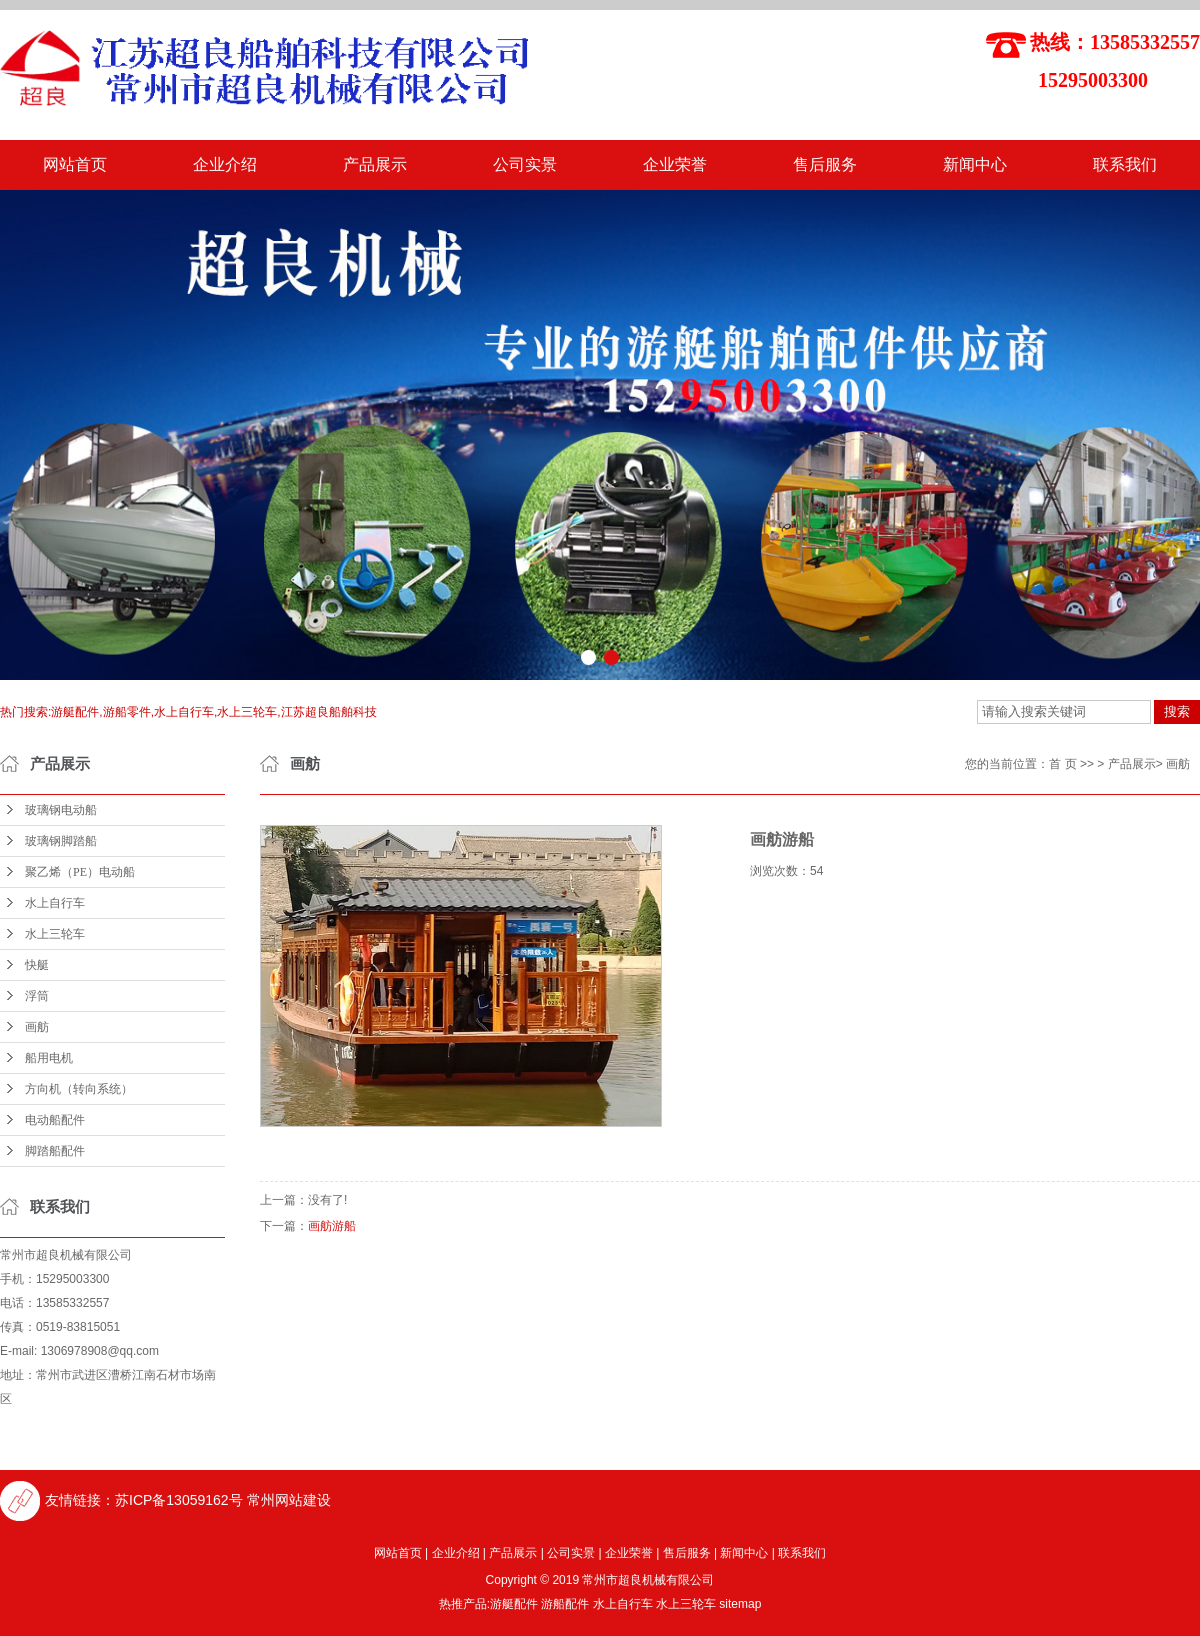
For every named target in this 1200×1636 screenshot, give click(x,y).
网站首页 (75, 164)
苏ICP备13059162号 (179, 1500)
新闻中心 (975, 164)
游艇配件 (514, 1604)
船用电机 (49, 1058)
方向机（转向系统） (79, 1089)
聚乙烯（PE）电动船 (80, 872)
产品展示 (375, 164)
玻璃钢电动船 (61, 810)
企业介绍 (225, 164)
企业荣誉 (675, 164)
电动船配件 (55, 1120)
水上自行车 (55, 903)
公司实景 (525, 164)
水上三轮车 (55, 934)
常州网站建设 (289, 1500)
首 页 (1062, 764)
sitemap (740, 1604)
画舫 (37, 1027)
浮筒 (37, 996)
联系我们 (1125, 164)
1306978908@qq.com (100, 1351)
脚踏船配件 (55, 1151)
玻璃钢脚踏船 (61, 841)
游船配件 (565, 1604)
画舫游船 (332, 1226)
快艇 (37, 965)
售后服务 (825, 164)
